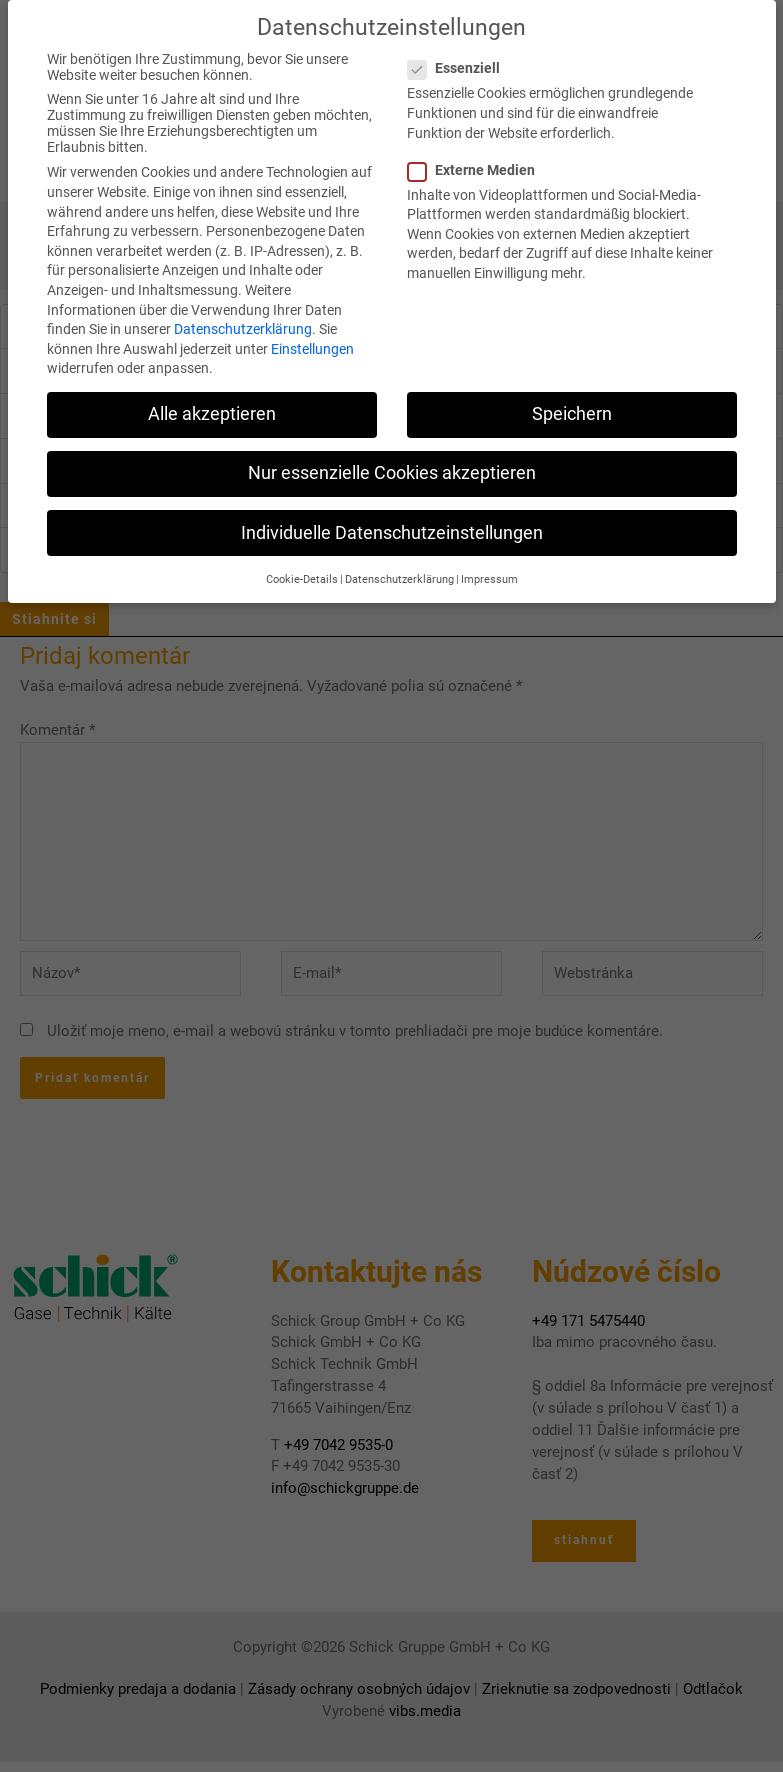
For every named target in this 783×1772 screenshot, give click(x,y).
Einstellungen (312, 344)
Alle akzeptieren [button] (212, 410)
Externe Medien (477, 165)
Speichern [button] (572, 410)
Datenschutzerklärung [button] (399, 574)
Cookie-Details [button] (302, 574)
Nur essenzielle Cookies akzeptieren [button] (392, 469)
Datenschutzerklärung (243, 324)
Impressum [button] (489, 574)
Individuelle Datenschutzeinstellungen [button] (392, 528)
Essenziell (460, 64)
